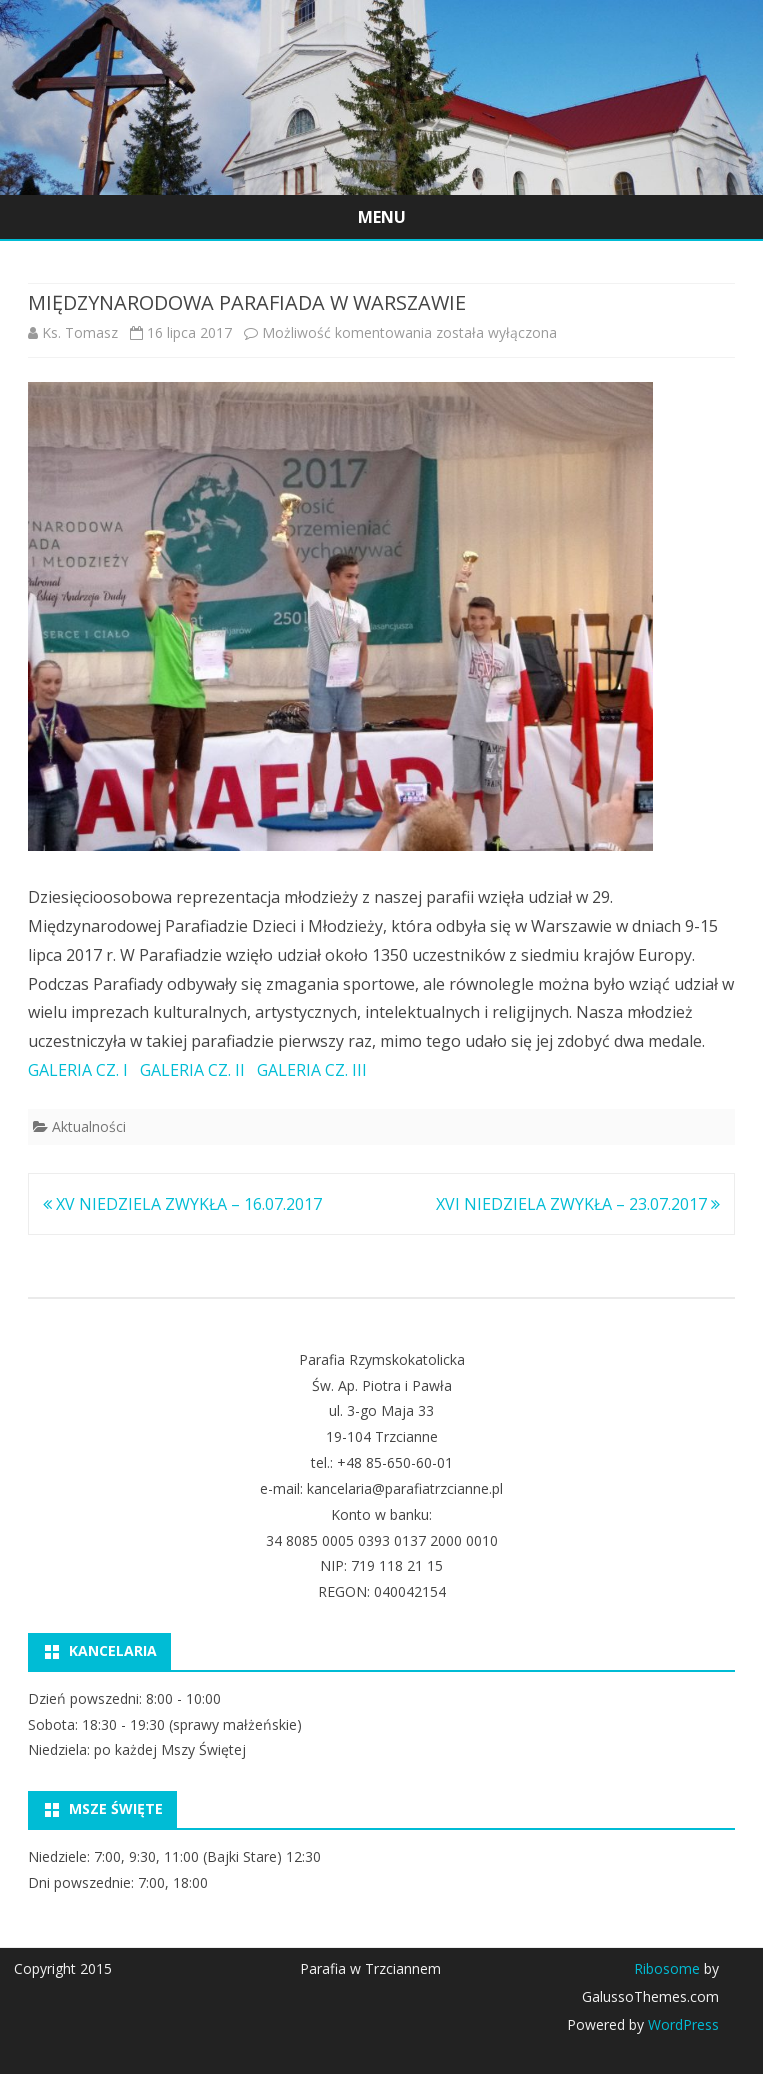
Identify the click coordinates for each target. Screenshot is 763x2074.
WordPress (681, 2024)
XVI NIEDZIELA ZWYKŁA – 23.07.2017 (578, 1204)
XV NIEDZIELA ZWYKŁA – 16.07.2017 (182, 1204)
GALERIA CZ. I (78, 1070)
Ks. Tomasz (80, 332)
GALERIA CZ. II (192, 1070)
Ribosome (667, 1968)
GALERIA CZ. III (312, 1070)
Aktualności (89, 1126)
